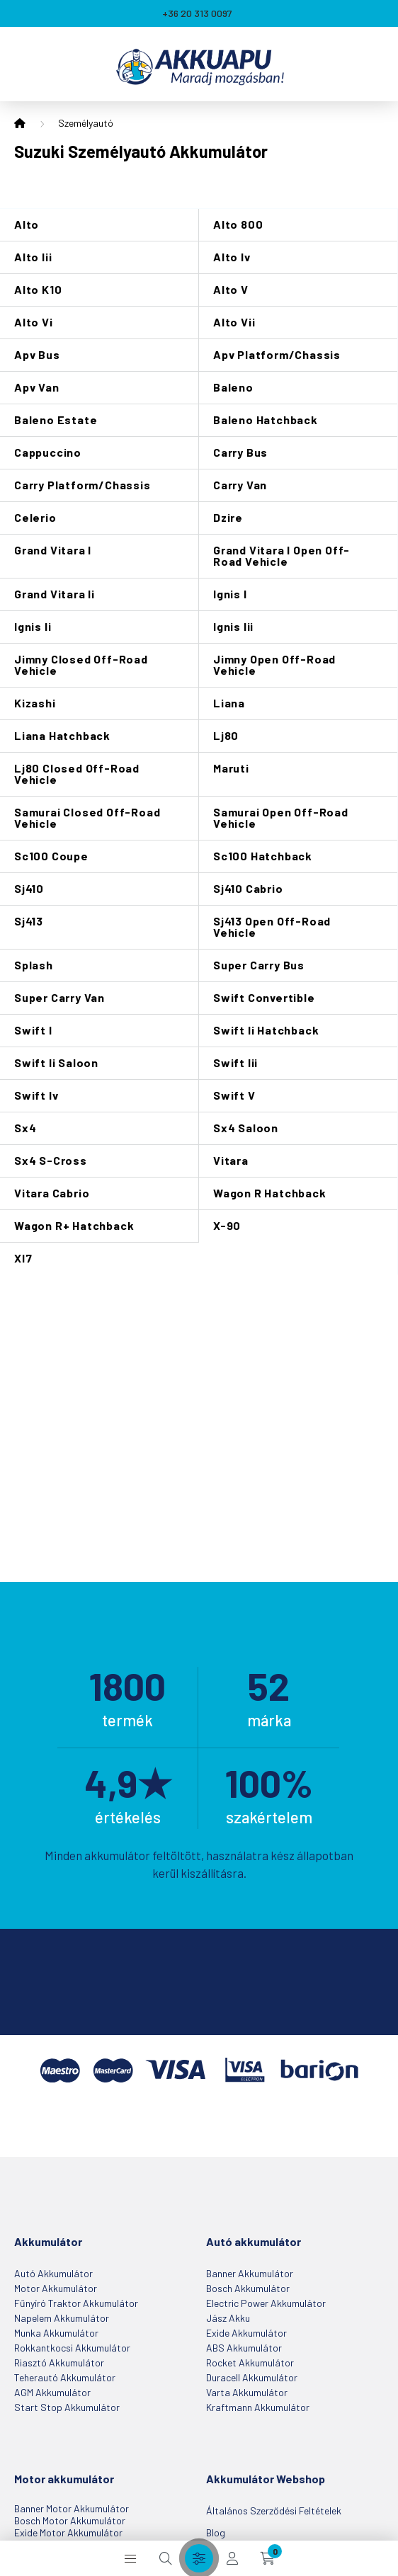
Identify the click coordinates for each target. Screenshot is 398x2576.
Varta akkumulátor (247, 2392)
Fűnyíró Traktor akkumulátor (76, 2303)
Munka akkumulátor (56, 2333)
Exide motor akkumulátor (68, 2532)
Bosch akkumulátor (248, 2288)
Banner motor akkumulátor (71, 2508)
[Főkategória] (19, 123)
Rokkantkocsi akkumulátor (72, 2348)
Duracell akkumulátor (251, 2377)
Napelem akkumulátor (61, 2318)
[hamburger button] (130, 2558)
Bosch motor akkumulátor (69, 2520)
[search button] (166, 2558)
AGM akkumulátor (52, 2392)
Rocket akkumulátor (250, 2362)
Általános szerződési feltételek (273, 2510)
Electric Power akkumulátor (266, 2303)
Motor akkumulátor (55, 2288)
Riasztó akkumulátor (59, 2362)
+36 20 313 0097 (197, 13)
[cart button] (268, 2558)
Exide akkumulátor (246, 2333)
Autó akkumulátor (53, 2273)
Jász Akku (228, 2318)
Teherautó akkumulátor (64, 2377)
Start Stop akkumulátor (67, 2407)
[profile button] (232, 2558)
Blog (215, 2532)
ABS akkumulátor (244, 2348)
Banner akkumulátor (249, 2273)
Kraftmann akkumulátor (257, 2407)
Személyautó (85, 123)
